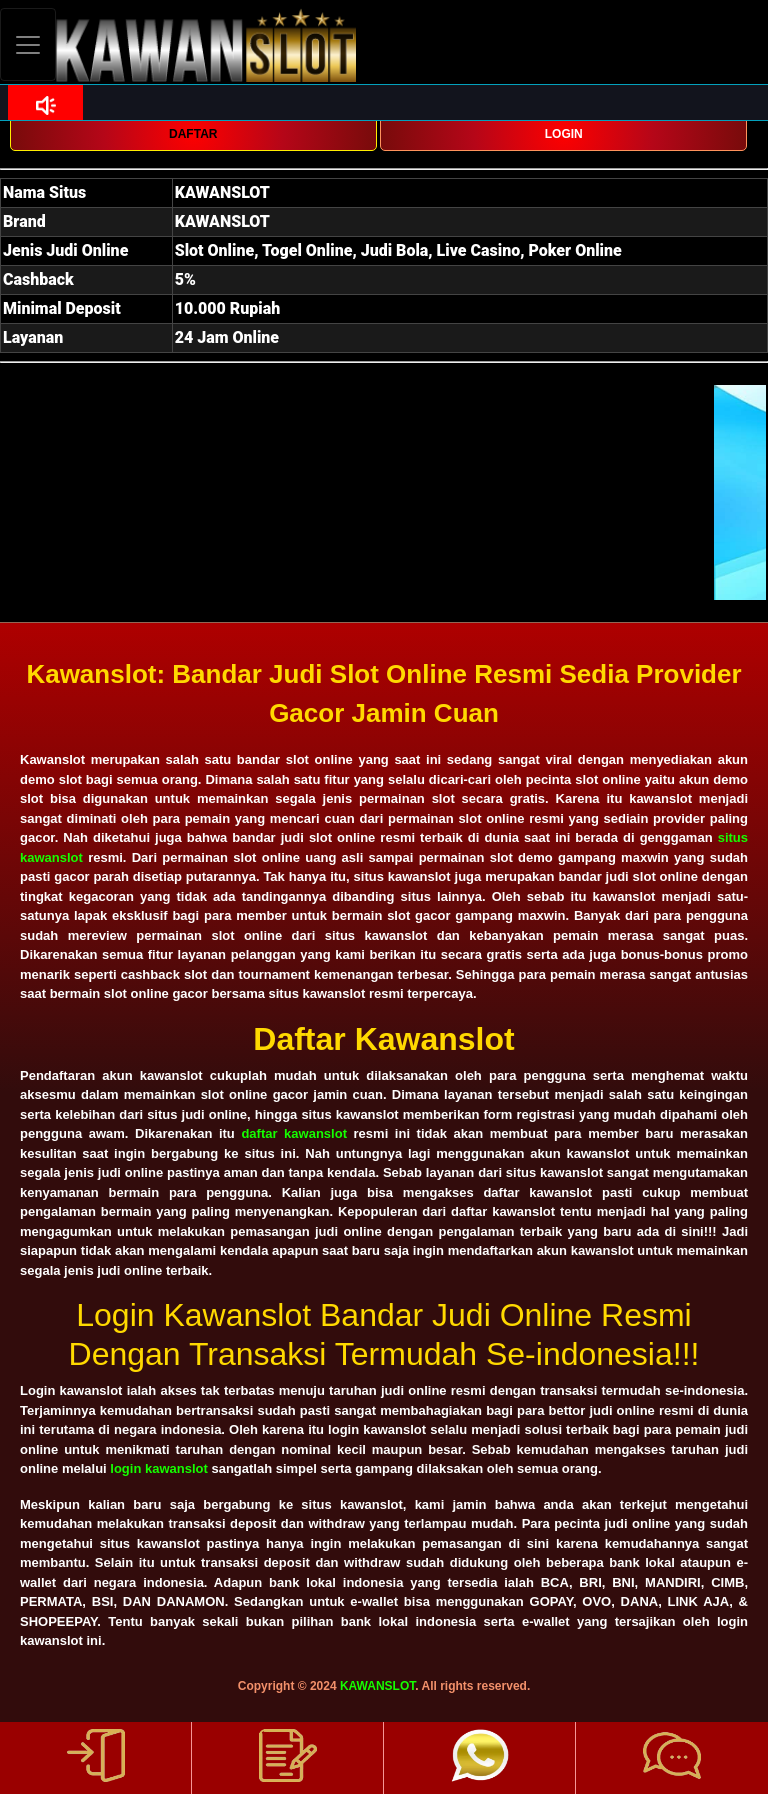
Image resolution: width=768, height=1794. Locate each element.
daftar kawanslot (294, 1133)
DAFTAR (193, 134)
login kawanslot (159, 1468)
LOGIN (564, 134)
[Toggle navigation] (28, 44)
